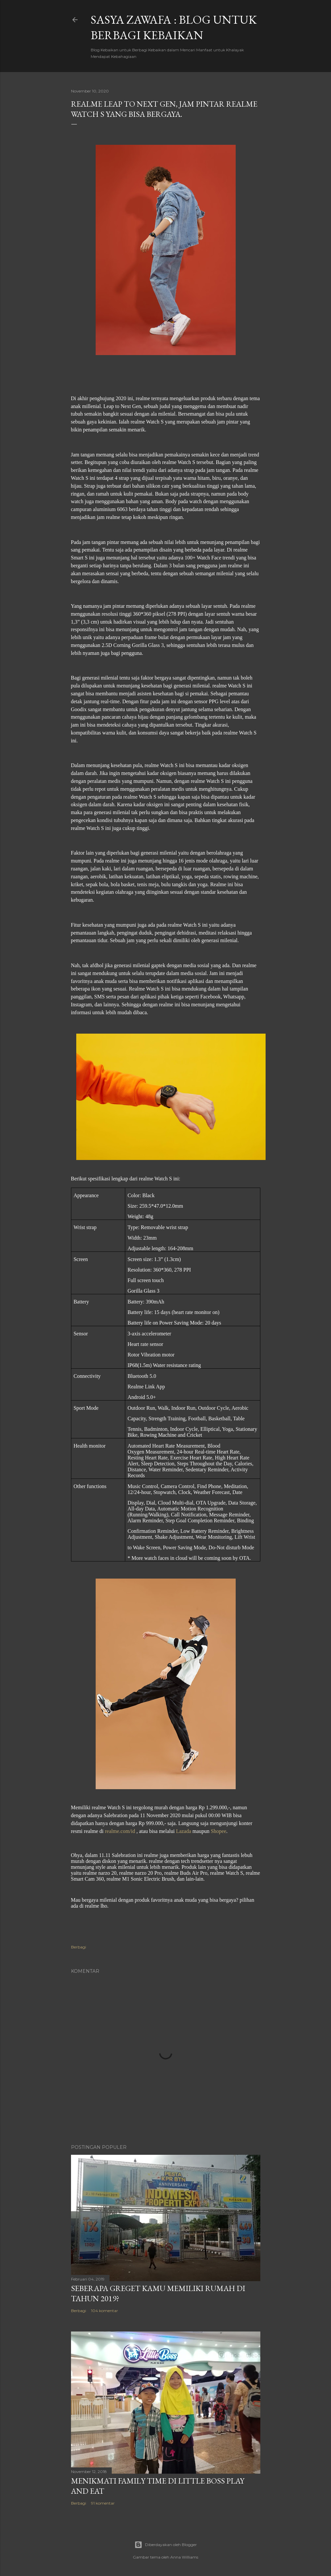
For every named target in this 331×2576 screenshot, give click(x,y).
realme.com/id (120, 1831)
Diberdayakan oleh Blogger (165, 2545)
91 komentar (103, 2503)
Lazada (183, 1831)
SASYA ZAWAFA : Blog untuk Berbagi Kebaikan (174, 27)
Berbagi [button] (78, 1947)
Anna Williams (184, 2557)
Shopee (218, 1831)
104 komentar (104, 2310)
